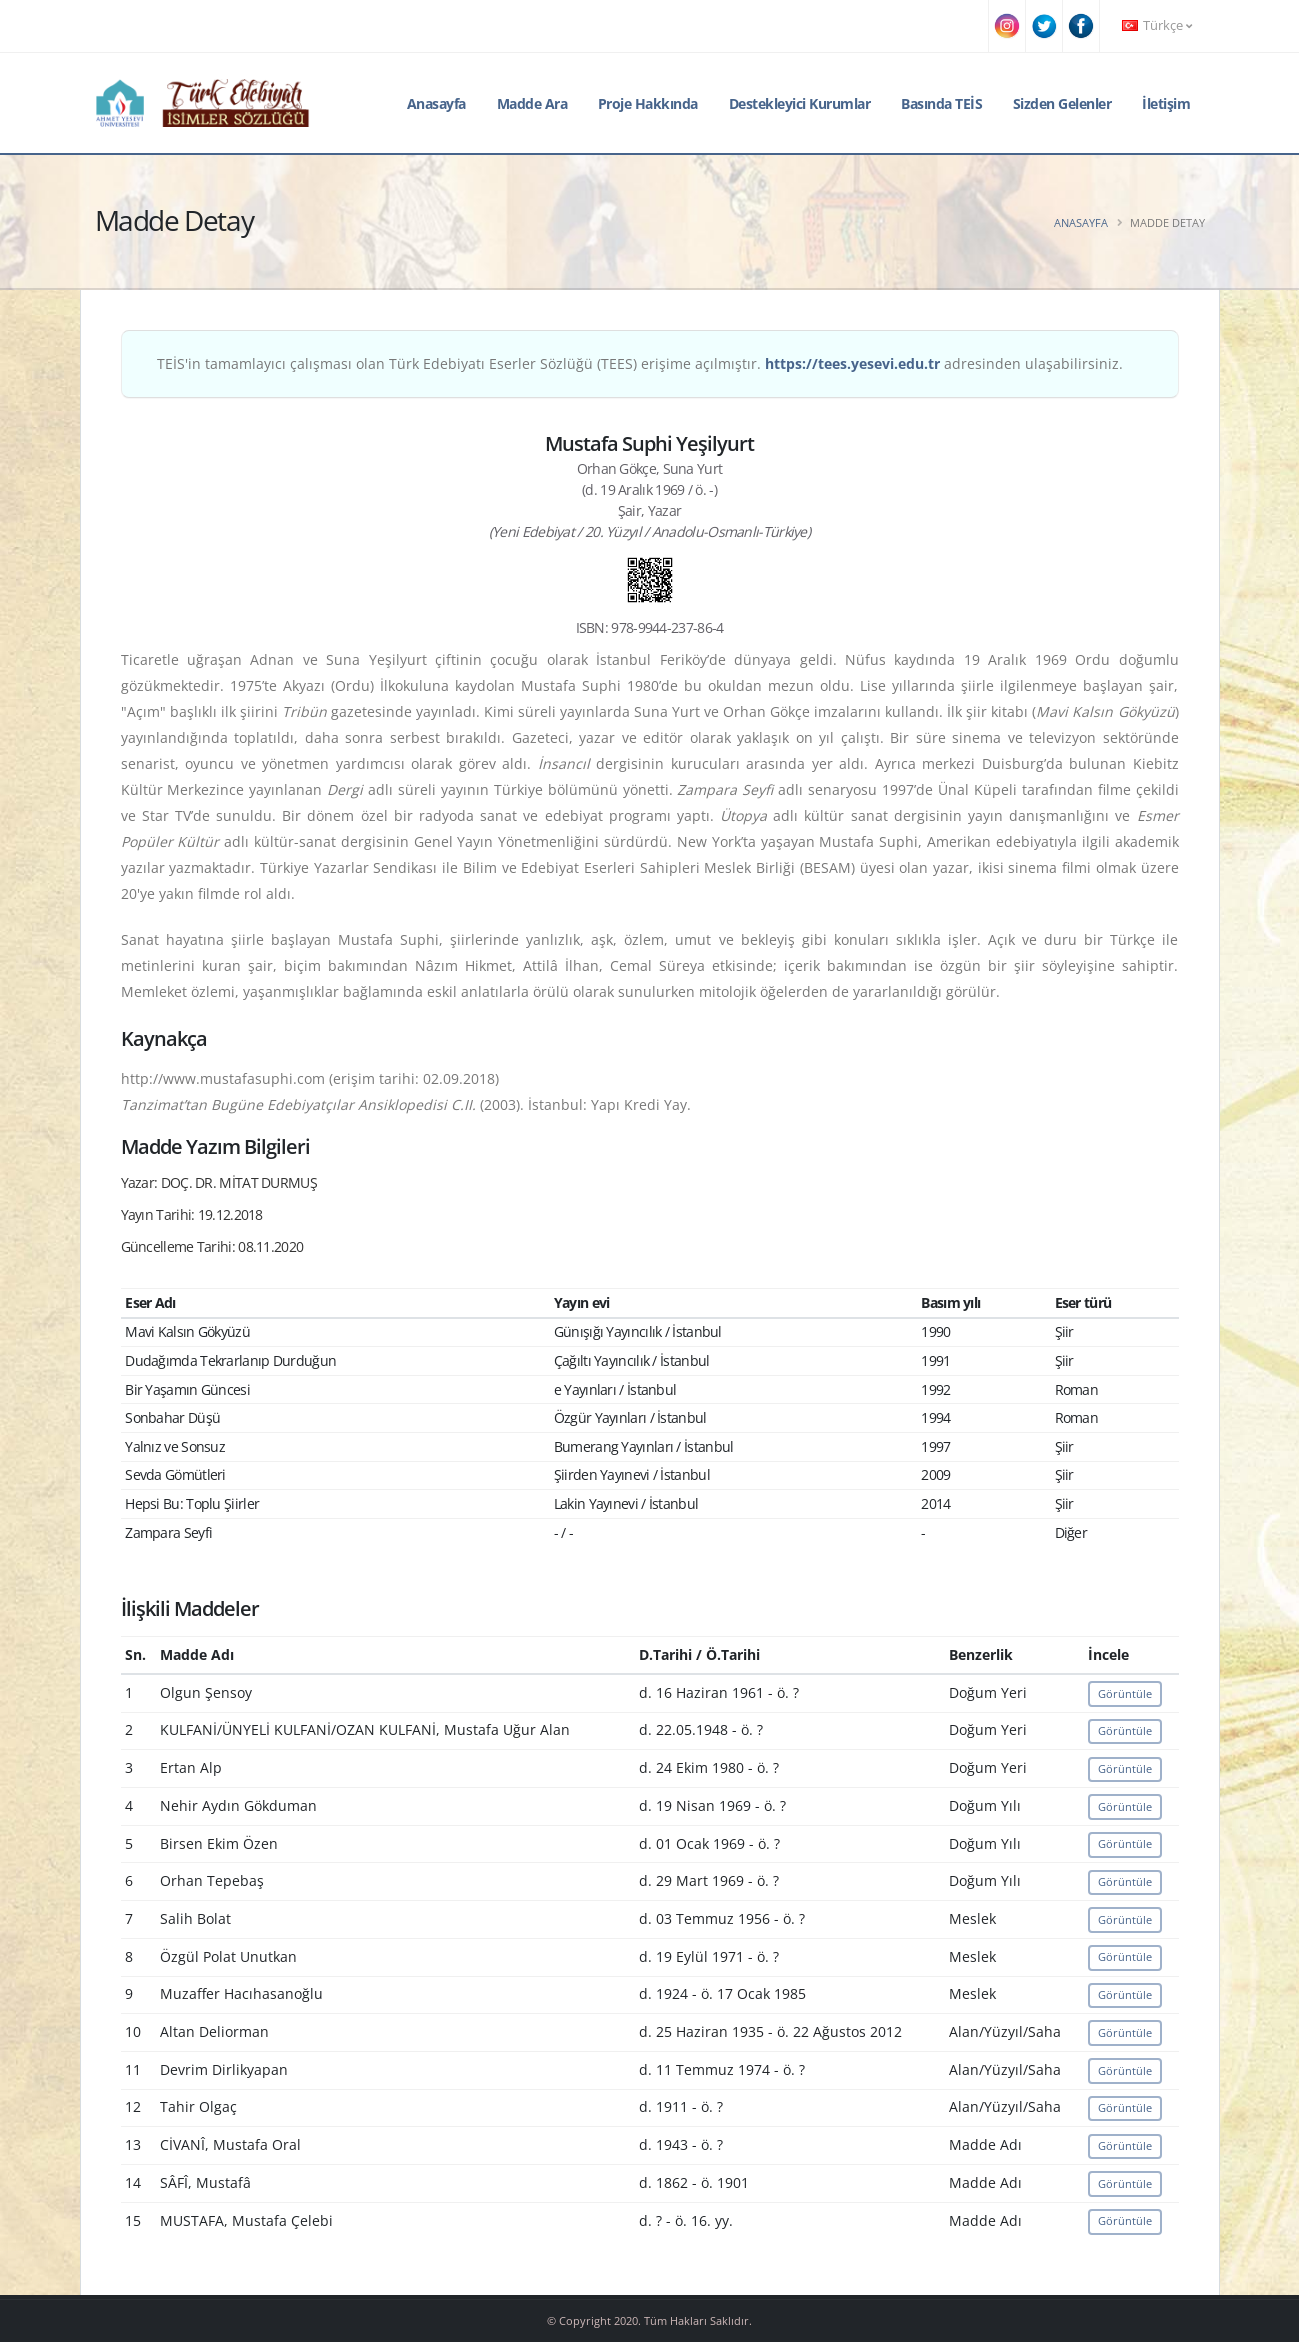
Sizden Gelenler (1062, 103)
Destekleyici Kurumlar (800, 103)
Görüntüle (1125, 1693)
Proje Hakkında (648, 103)
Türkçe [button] (1157, 25)
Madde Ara (532, 103)
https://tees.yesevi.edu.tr (852, 363)
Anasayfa (436, 103)
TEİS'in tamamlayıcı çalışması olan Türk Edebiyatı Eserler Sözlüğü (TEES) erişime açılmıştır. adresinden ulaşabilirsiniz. (640, 363)
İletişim (1166, 103)
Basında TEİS (941, 103)
